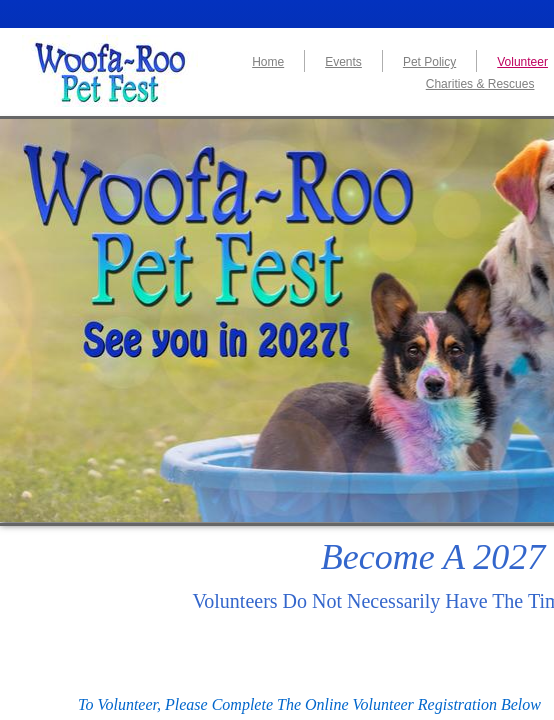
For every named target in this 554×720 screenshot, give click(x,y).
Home (268, 62)
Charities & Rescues (480, 84)
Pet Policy (429, 62)
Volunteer (522, 62)
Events (343, 62)
